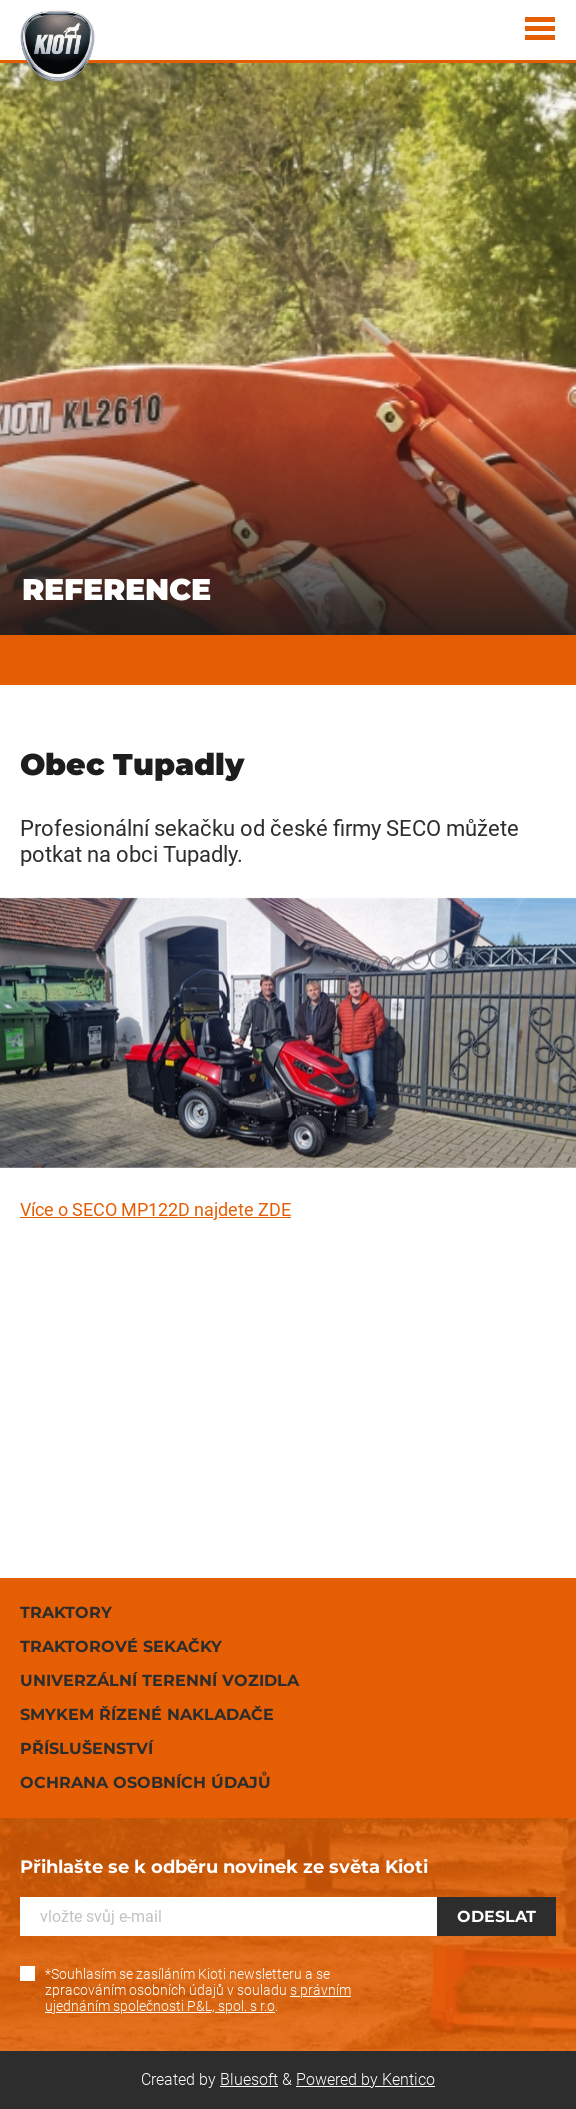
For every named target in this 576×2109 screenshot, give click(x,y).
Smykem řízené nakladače (147, 1714)
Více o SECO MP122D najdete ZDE (155, 1209)
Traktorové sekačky (121, 1646)
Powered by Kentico (365, 2079)
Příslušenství (86, 1748)
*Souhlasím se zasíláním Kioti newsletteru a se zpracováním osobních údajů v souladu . (198, 1990)
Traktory (66, 1612)
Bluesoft (249, 2079)
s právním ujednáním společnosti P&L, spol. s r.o (198, 1998)
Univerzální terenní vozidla (159, 1680)
